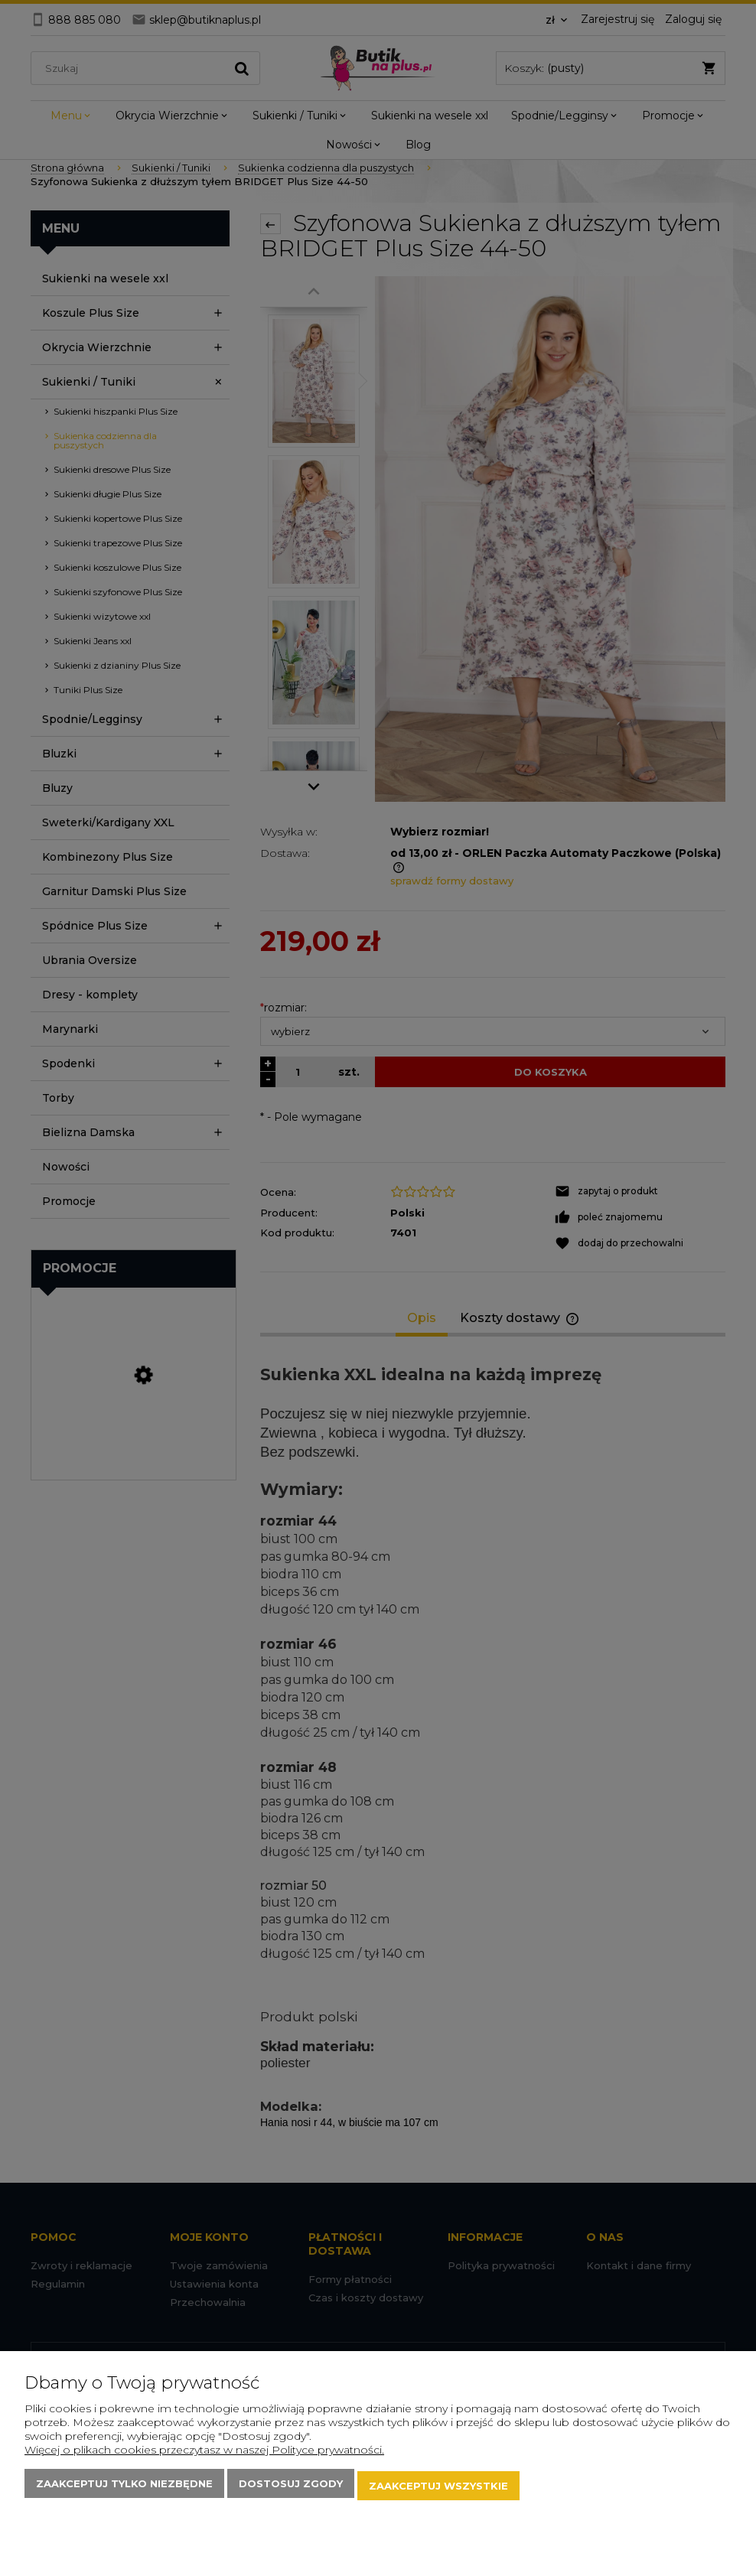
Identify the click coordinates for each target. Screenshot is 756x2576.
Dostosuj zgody (291, 2488)
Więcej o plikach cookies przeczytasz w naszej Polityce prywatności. (204, 2454)
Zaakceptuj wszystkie (438, 2488)
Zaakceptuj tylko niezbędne (124, 2488)
